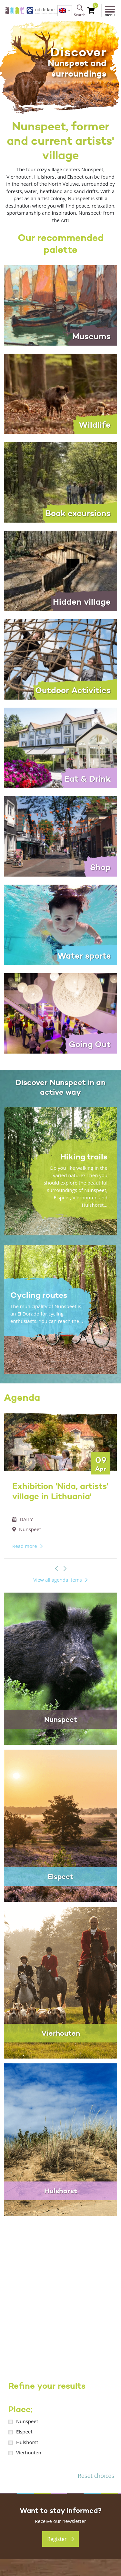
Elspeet (24, 2431)
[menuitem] (64, 10)
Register (60, 2539)
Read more (24, 1546)
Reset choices (96, 2475)
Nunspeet (27, 2421)
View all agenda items (57, 1579)
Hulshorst (27, 2442)
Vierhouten (28, 2452)
